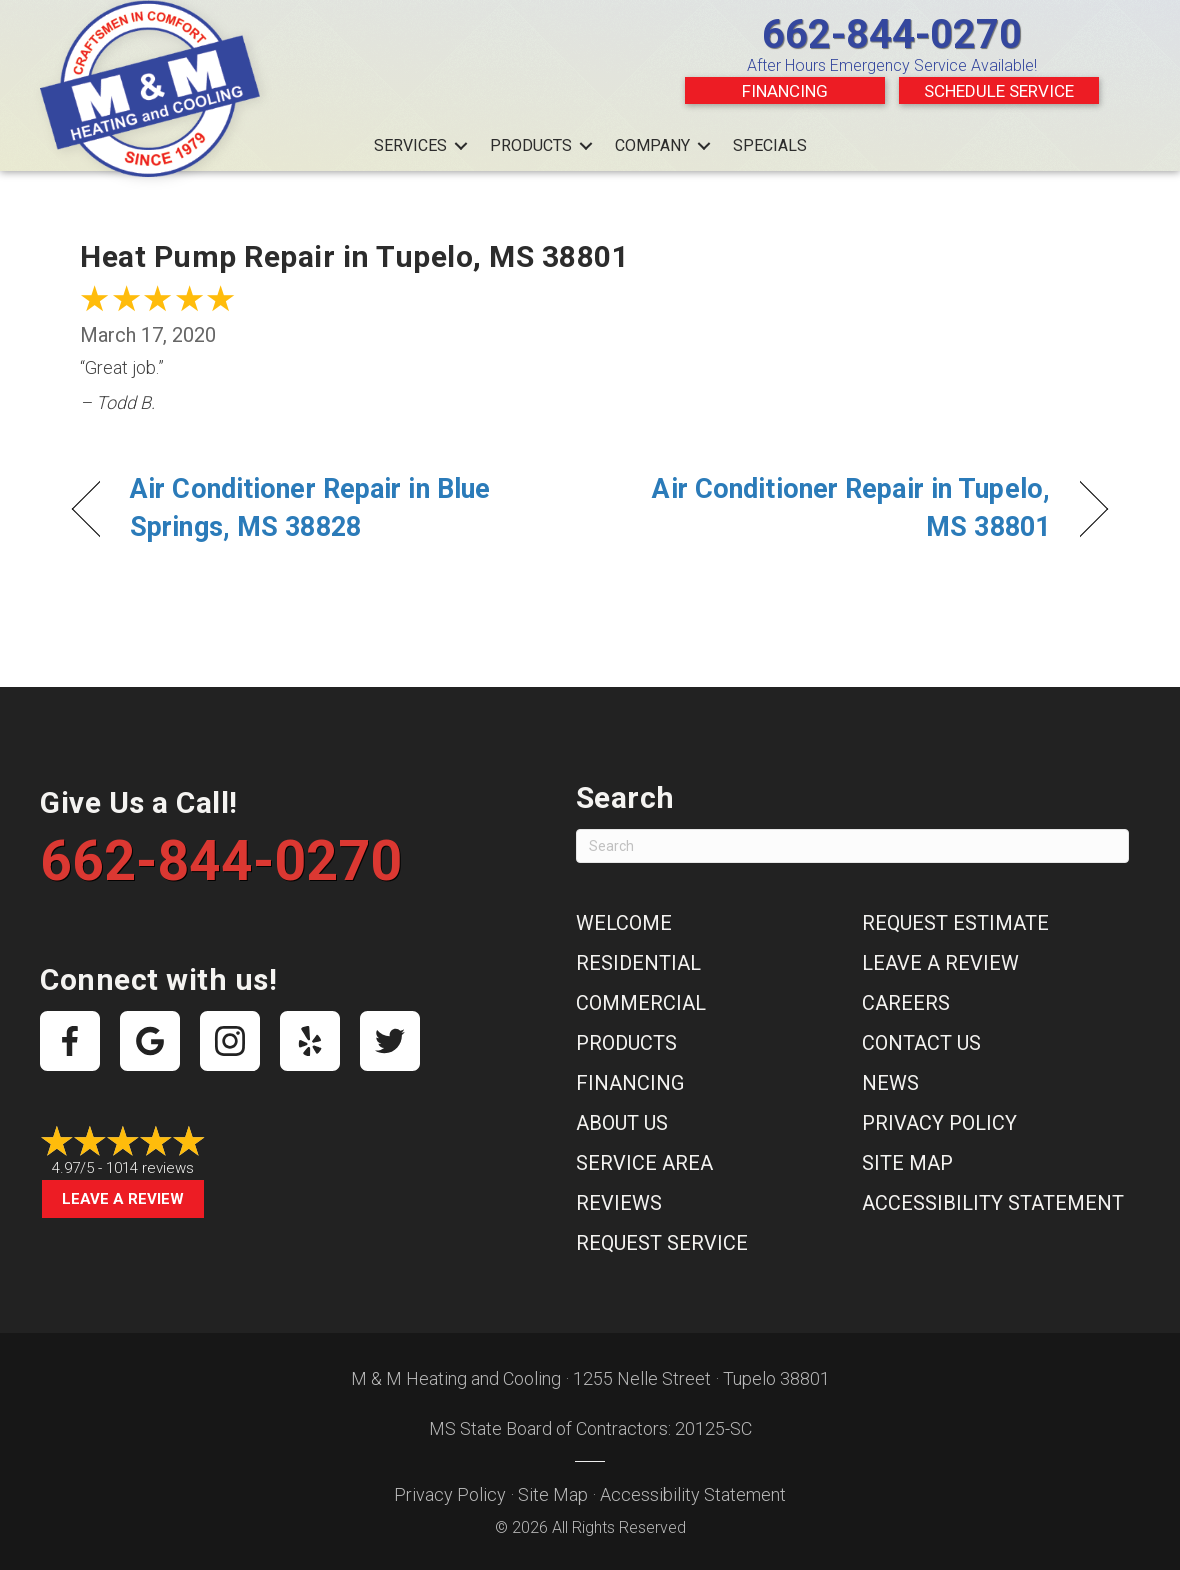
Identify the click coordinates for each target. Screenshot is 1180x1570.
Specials (770, 145)
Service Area (644, 1163)
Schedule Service (999, 91)
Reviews (619, 1203)
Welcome (624, 923)
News (890, 1083)
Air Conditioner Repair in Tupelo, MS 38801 (835, 508)
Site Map (907, 1163)
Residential (638, 963)
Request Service (662, 1243)
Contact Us (921, 1043)
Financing (785, 91)
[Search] (852, 846)
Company (652, 145)
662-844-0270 (892, 34)
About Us (622, 1123)
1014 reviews (150, 1168)
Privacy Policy (939, 1123)
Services (410, 145)
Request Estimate (955, 923)
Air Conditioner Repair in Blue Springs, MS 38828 (310, 508)
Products (531, 145)
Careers (906, 1003)
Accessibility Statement (993, 1203)
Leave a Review (123, 1199)
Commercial (641, 1003)
